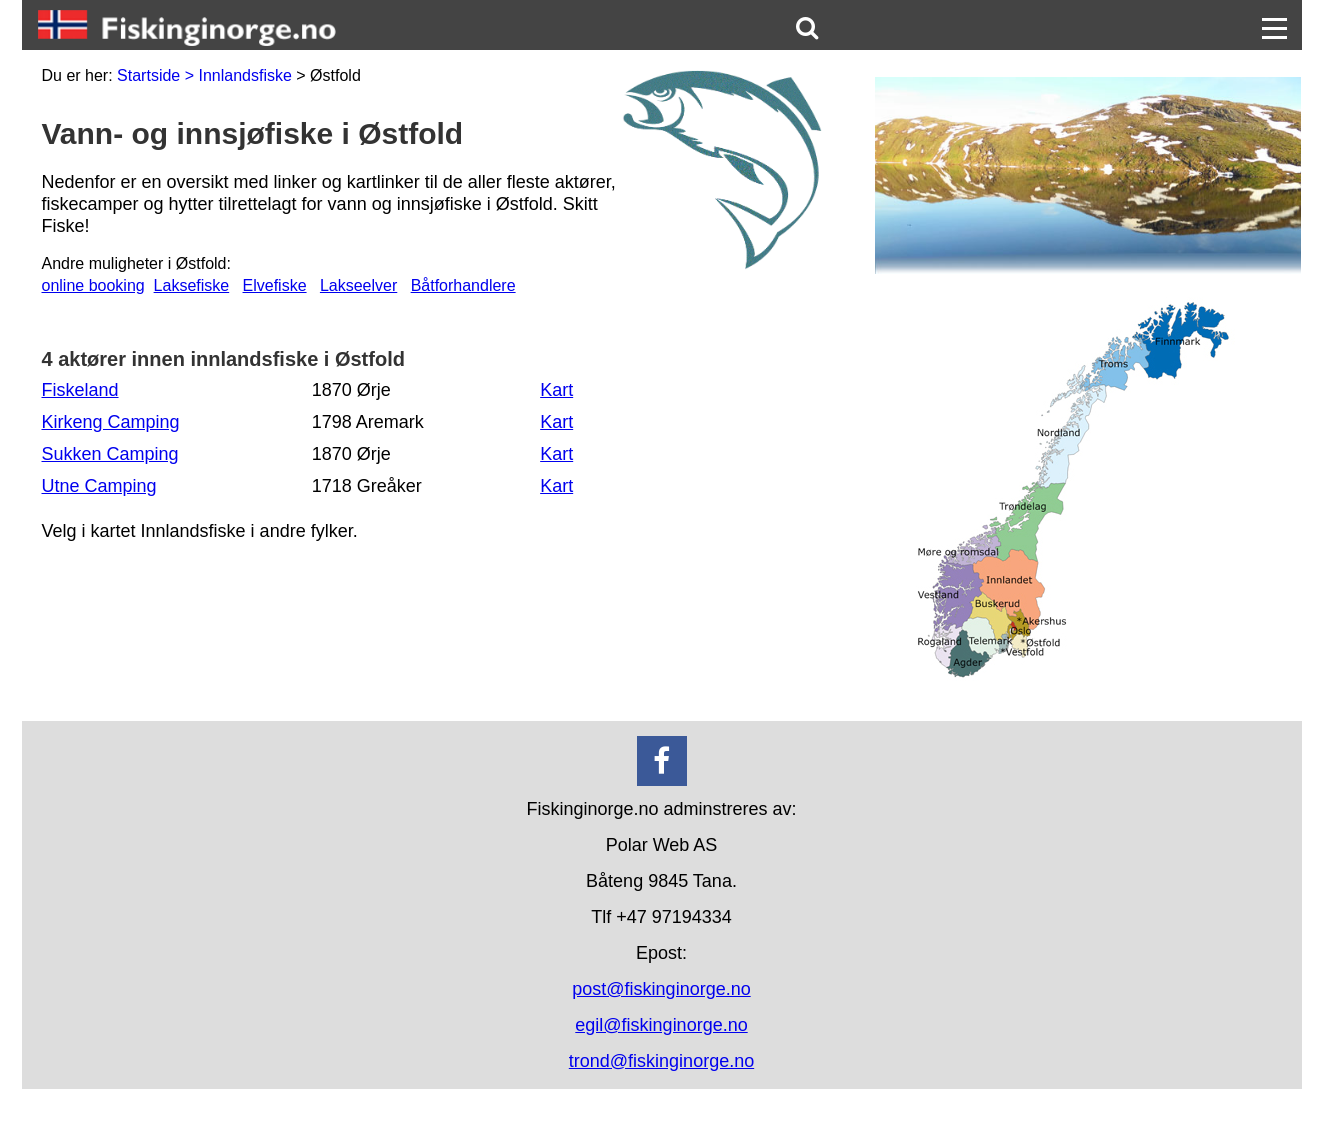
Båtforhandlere (463, 285)
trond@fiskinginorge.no (661, 1061)
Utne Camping (99, 486)
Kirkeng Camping (111, 422)
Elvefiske (275, 285)
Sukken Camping (110, 454)
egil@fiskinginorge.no (661, 1025)
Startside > (157, 75)
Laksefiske (192, 285)
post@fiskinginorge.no (661, 989)
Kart (556, 390)
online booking (93, 285)
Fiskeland (80, 390)
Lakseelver (358, 285)
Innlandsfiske (244, 75)
